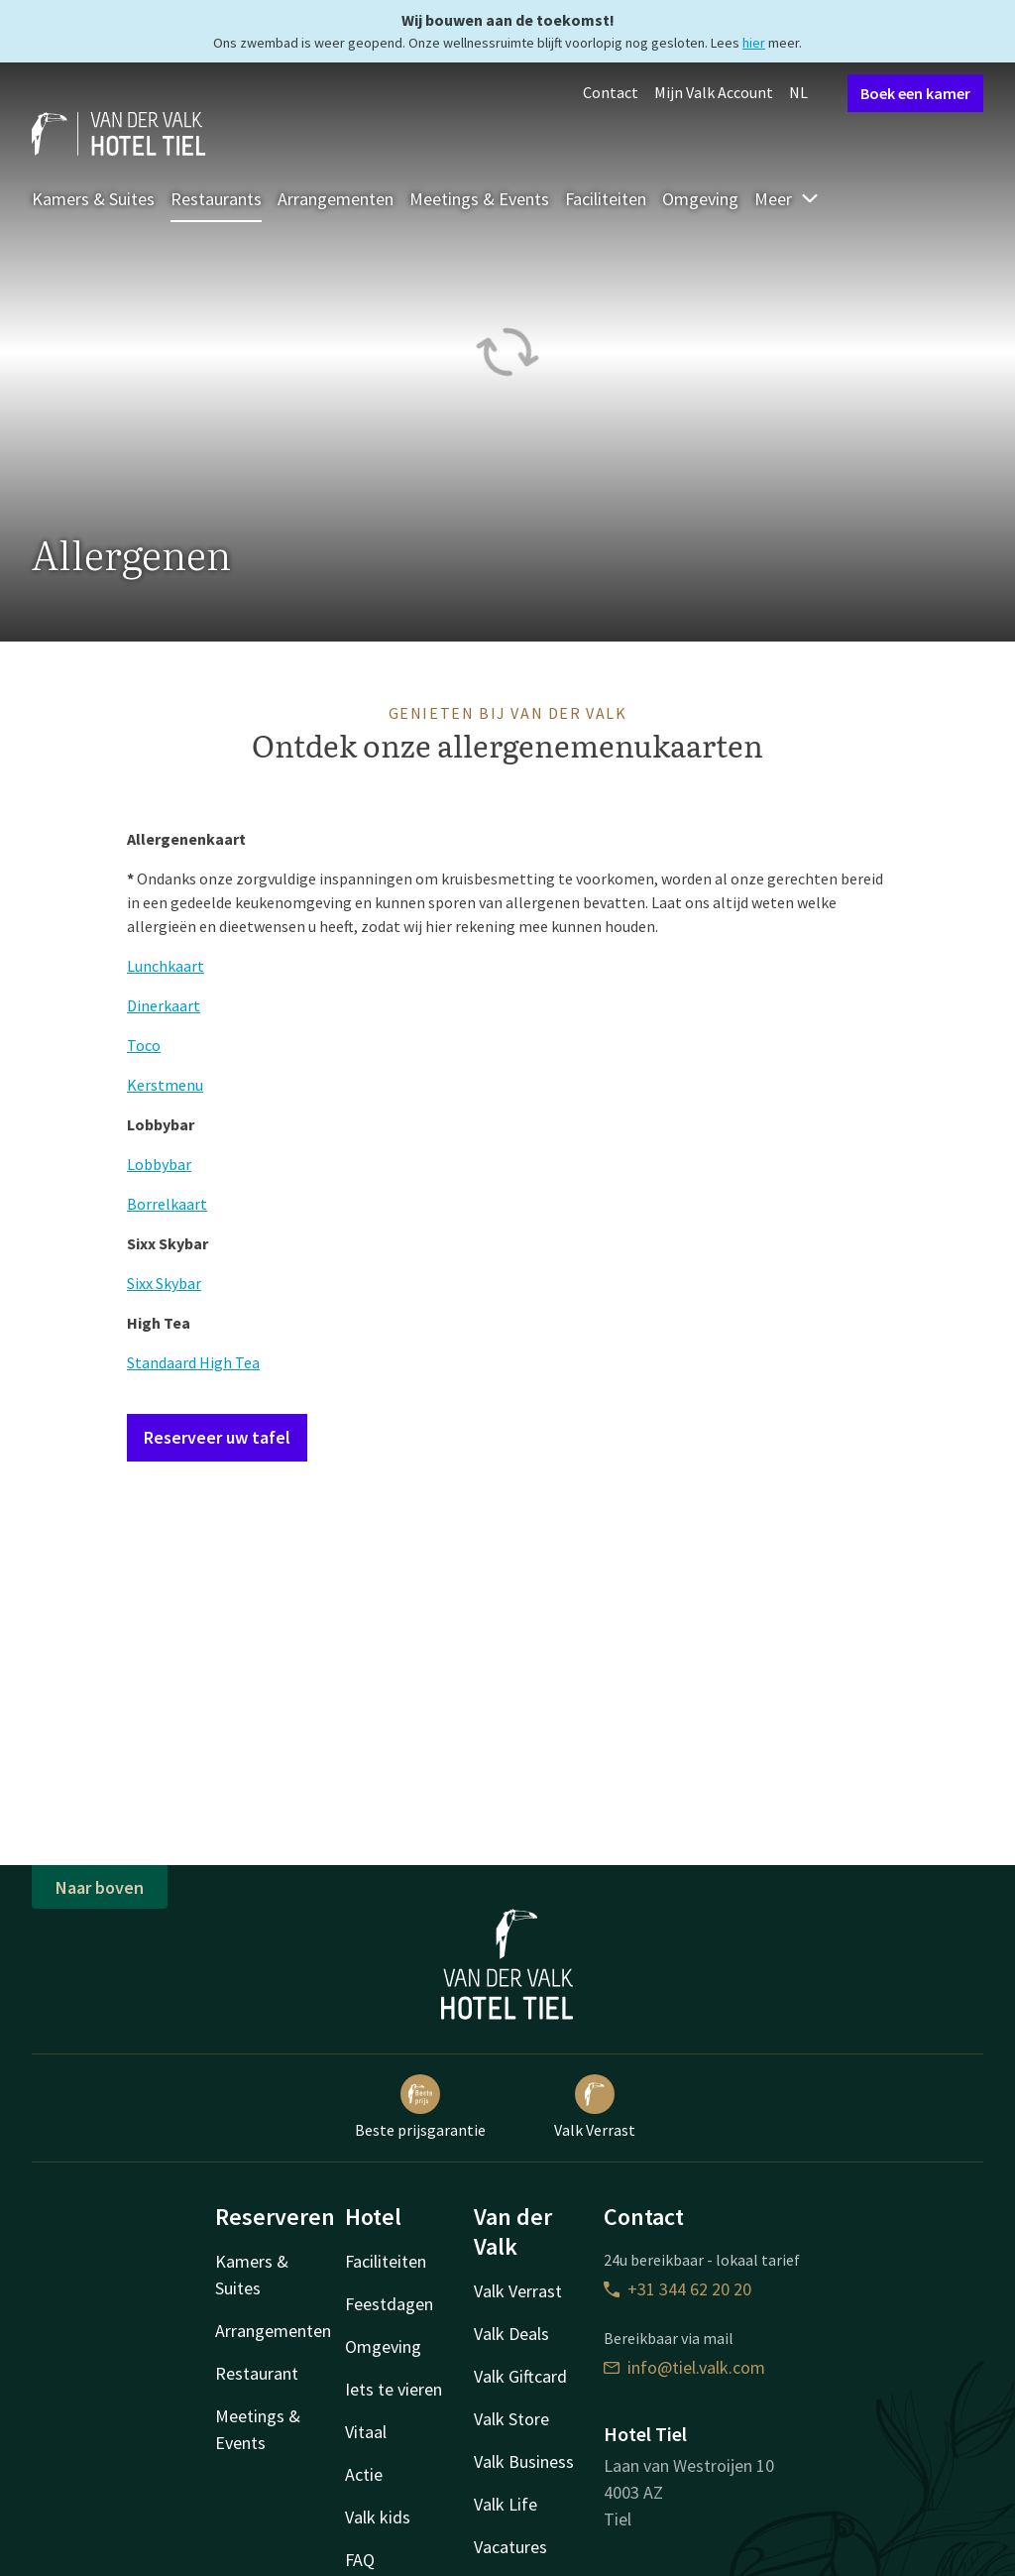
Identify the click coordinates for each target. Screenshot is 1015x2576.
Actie (364, 2474)
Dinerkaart (163, 1005)
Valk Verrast (594, 2107)
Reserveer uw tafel (217, 1437)
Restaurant (256, 2373)
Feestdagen (389, 2303)
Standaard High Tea (193, 1362)
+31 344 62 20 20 (677, 2289)
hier (753, 43)
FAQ (360, 2559)
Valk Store (511, 2418)
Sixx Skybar (164, 1283)
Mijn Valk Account (713, 92)
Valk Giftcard (520, 2376)
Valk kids (377, 2517)
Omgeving (700, 198)
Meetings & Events (479, 198)
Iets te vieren (393, 2389)
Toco (144, 1045)
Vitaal (366, 2431)
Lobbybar (159, 1164)
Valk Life (505, 2504)
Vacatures (510, 2546)
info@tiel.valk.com (684, 2367)
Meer (787, 198)
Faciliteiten (605, 198)
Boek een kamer (915, 93)
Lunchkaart (165, 966)
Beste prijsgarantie (420, 2107)
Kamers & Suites (93, 198)
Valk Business (524, 2461)
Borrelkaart (167, 1204)
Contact (610, 92)
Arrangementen (336, 198)
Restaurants (216, 198)
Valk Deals (511, 2333)
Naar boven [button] (100, 1887)
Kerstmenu (165, 1085)
